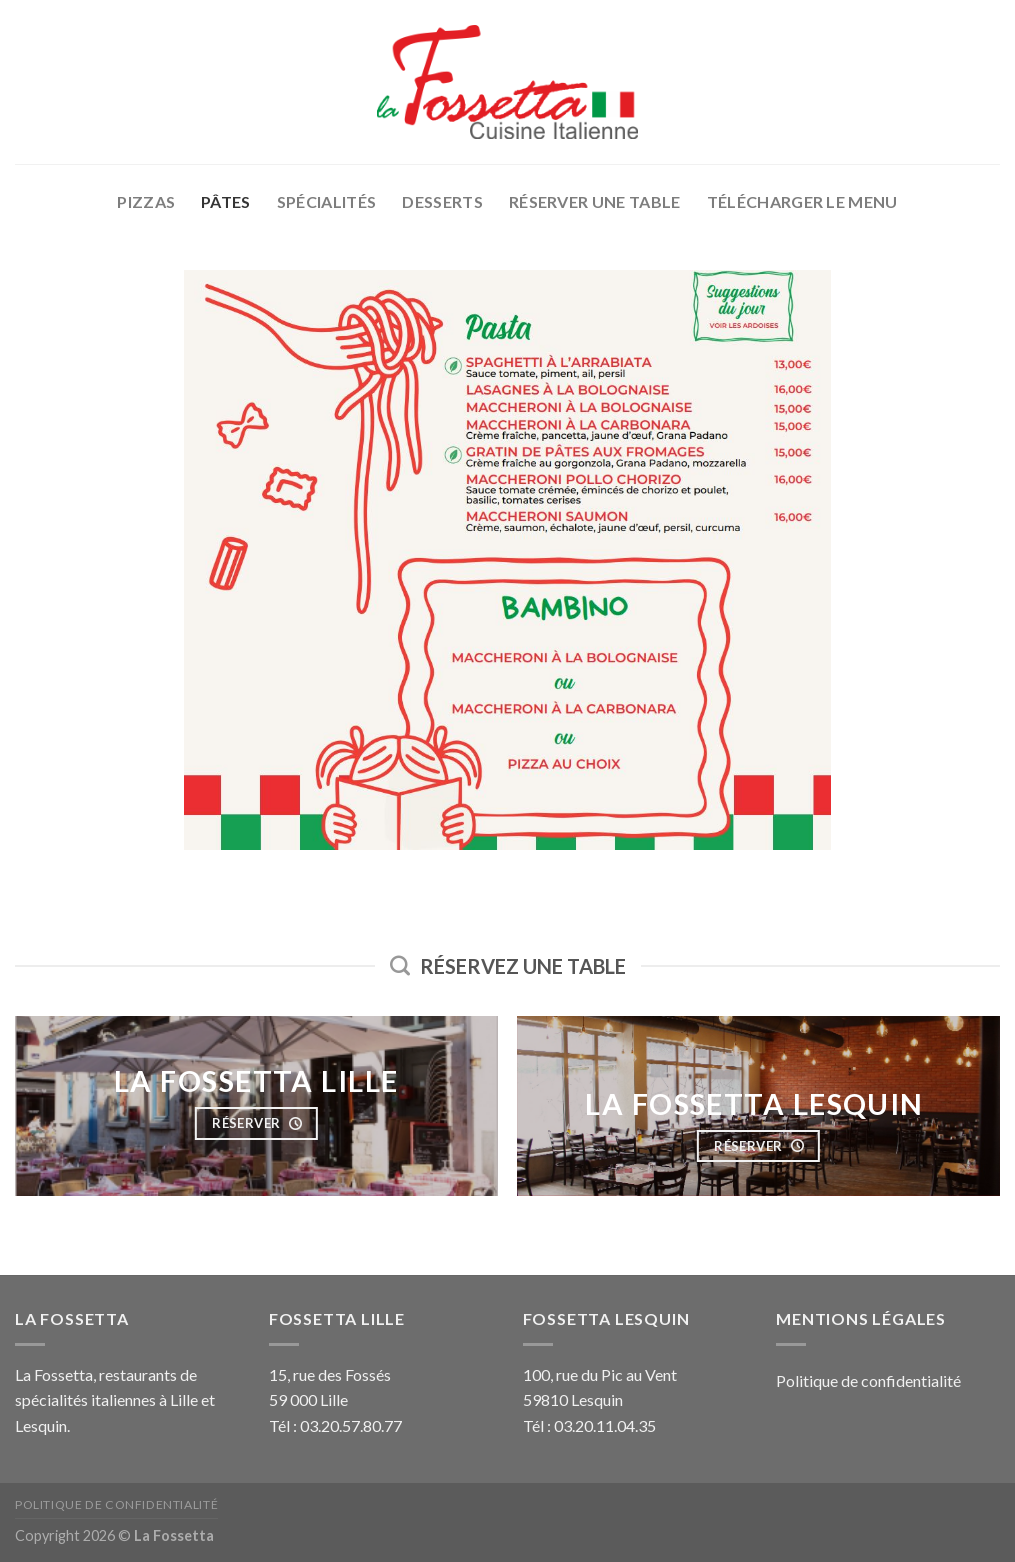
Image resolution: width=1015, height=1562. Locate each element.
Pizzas (146, 201)
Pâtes (226, 201)
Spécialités (327, 201)
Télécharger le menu (802, 201)
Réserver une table (595, 201)
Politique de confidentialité (868, 1380)
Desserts (442, 201)
